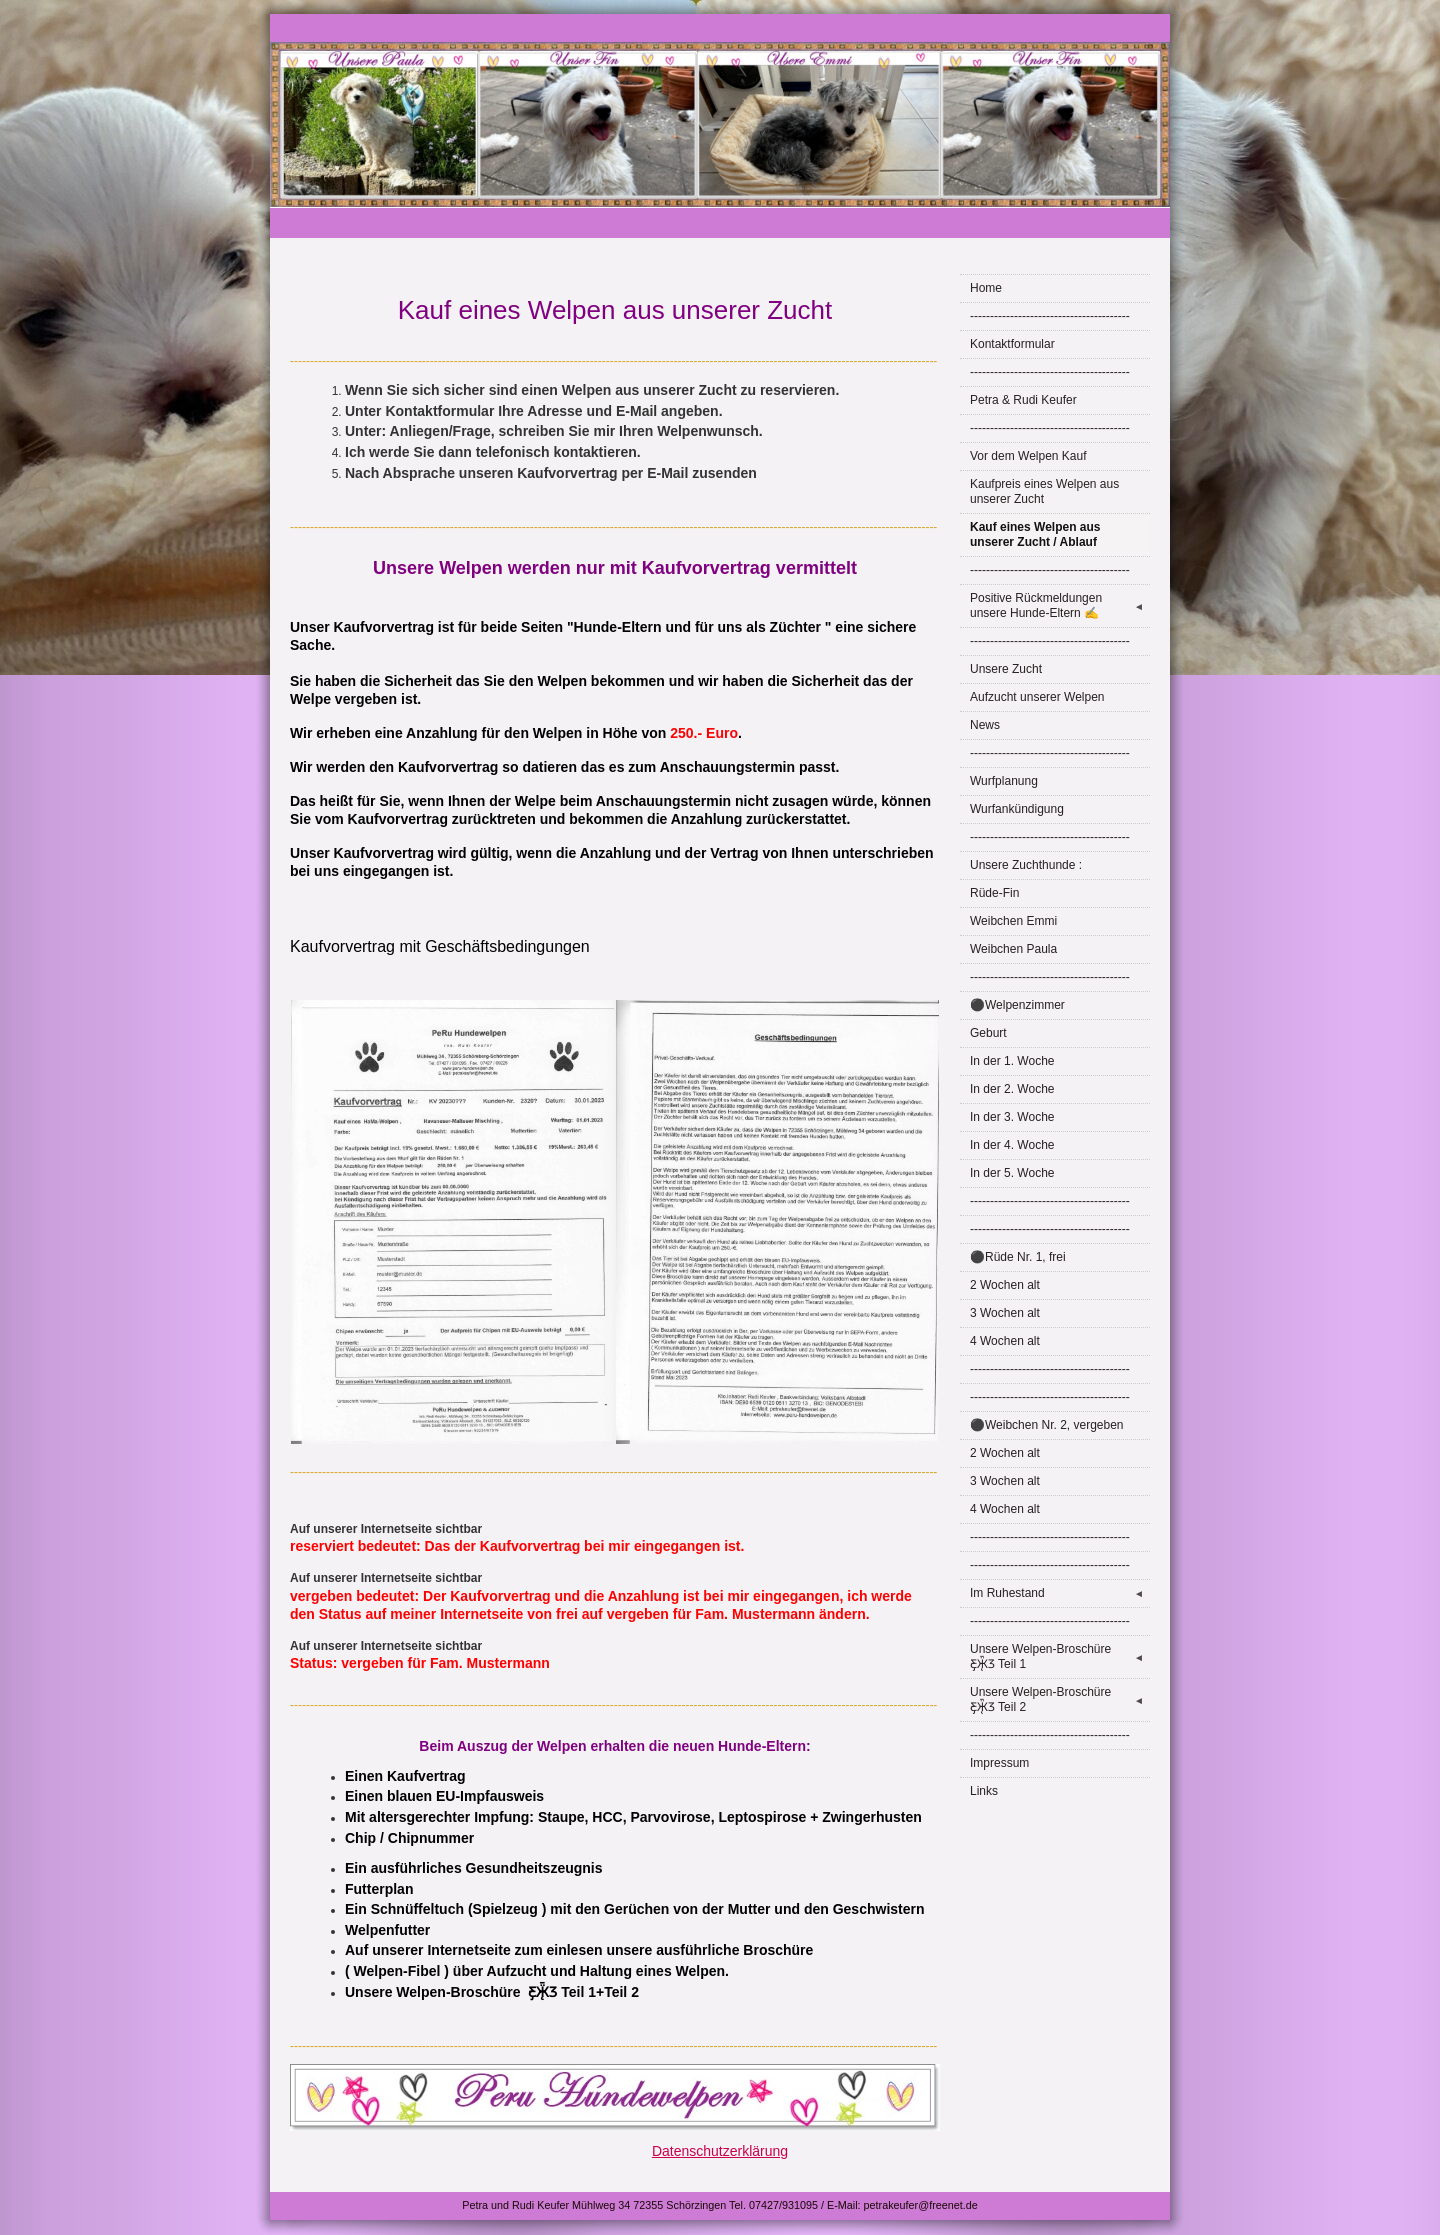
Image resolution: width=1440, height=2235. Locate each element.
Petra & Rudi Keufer (1023, 400)
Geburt (988, 1033)
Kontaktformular (1012, 344)
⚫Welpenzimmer (1017, 1005)
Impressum (999, 1763)
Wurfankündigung (1017, 809)
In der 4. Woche (1012, 1145)
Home (986, 288)
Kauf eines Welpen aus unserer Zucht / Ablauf (1035, 534)
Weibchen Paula (1013, 949)
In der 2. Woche (1012, 1089)
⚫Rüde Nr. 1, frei (1018, 1257)
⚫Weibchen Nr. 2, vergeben (1047, 1425)
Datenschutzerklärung (720, 2151)
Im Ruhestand (1060, 1593)
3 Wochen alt (1005, 1313)
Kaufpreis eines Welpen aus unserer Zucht (1044, 491)
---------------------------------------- (1050, 316)
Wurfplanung (1004, 781)
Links (984, 1791)
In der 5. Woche (1012, 1173)
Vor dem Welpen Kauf (1028, 456)
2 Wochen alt (1005, 1285)
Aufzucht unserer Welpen (1037, 697)
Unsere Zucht (1006, 669)
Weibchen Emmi (1013, 921)
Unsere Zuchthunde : (1026, 865)
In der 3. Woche (1012, 1117)
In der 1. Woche (1012, 1061)
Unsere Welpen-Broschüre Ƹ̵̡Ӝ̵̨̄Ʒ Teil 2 (1060, 1699)
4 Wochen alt (1005, 1341)
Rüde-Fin (994, 893)
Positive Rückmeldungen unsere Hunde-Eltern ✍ (1060, 605)
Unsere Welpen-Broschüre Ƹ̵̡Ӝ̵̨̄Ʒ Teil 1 (1060, 1656)
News (985, 725)
